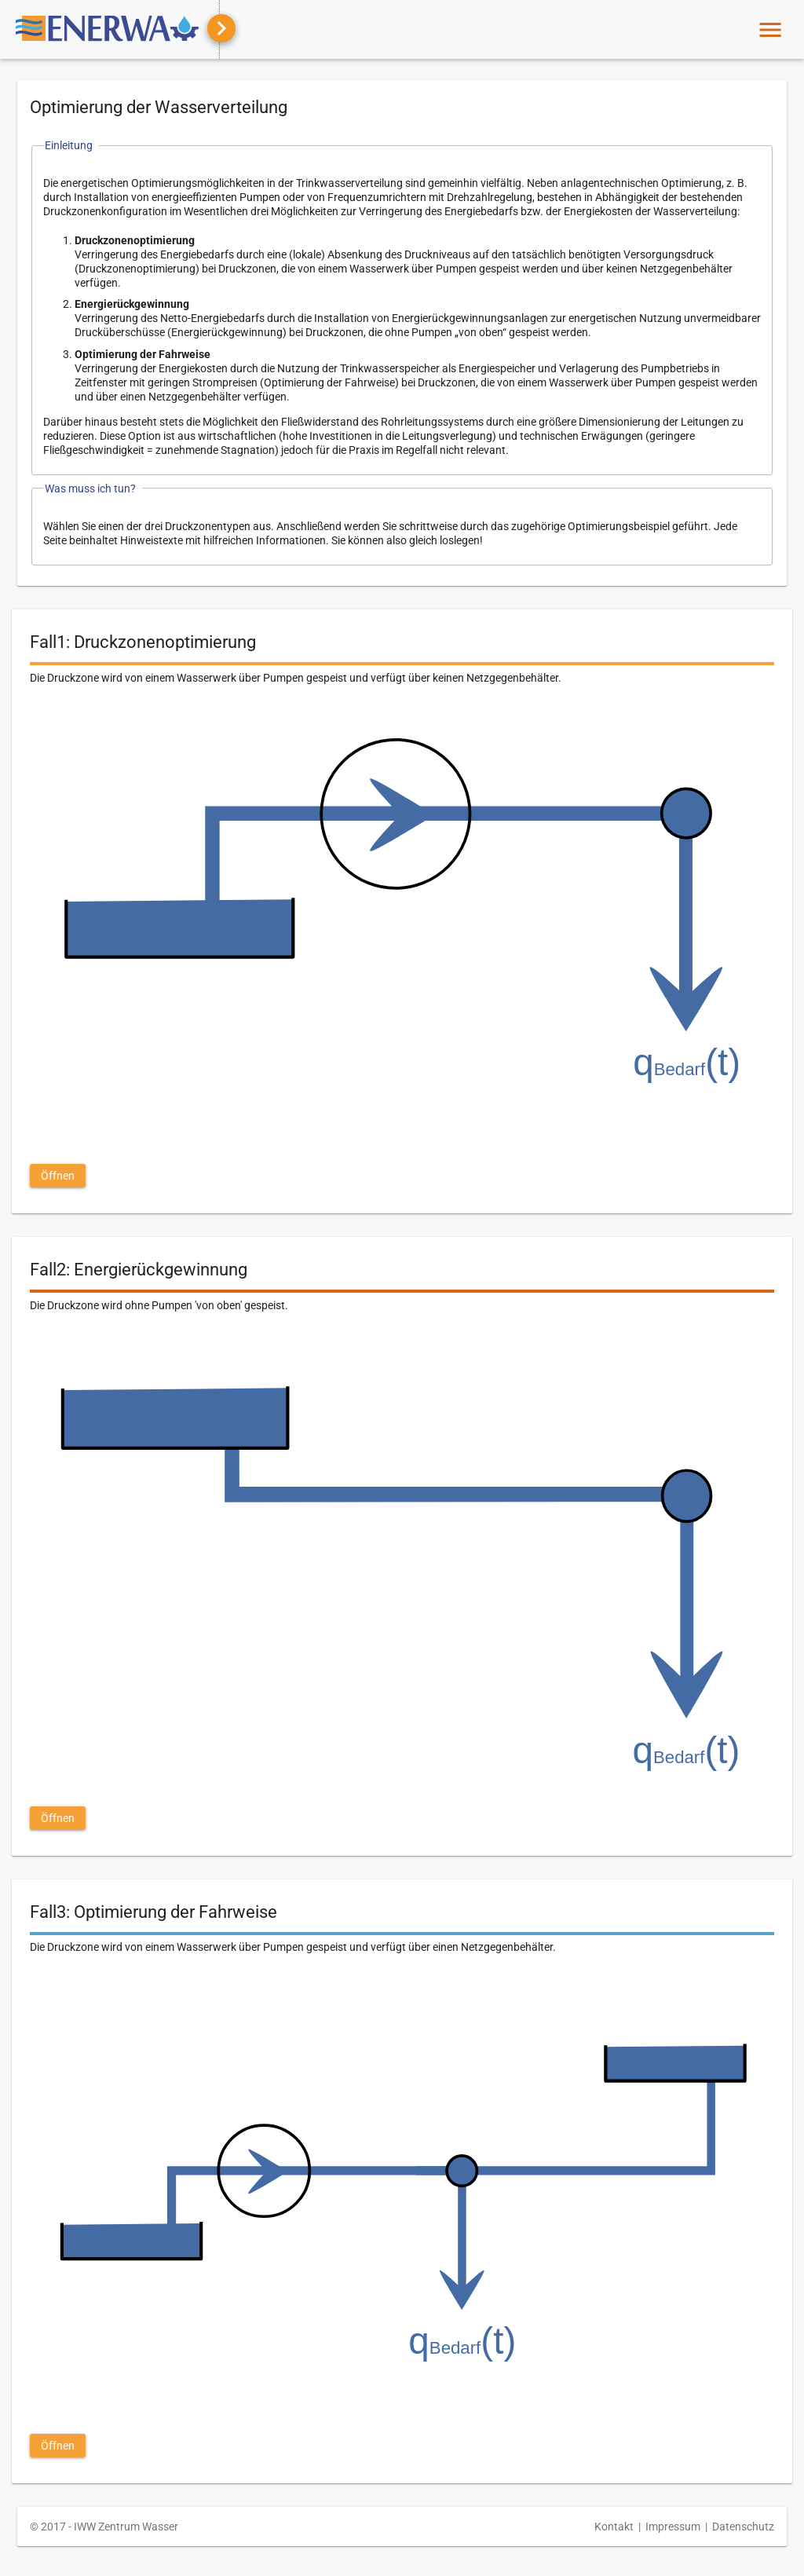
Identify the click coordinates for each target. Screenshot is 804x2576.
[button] (58, 1175)
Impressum (672, 2526)
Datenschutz (743, 2526)
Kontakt (614, 2526)
